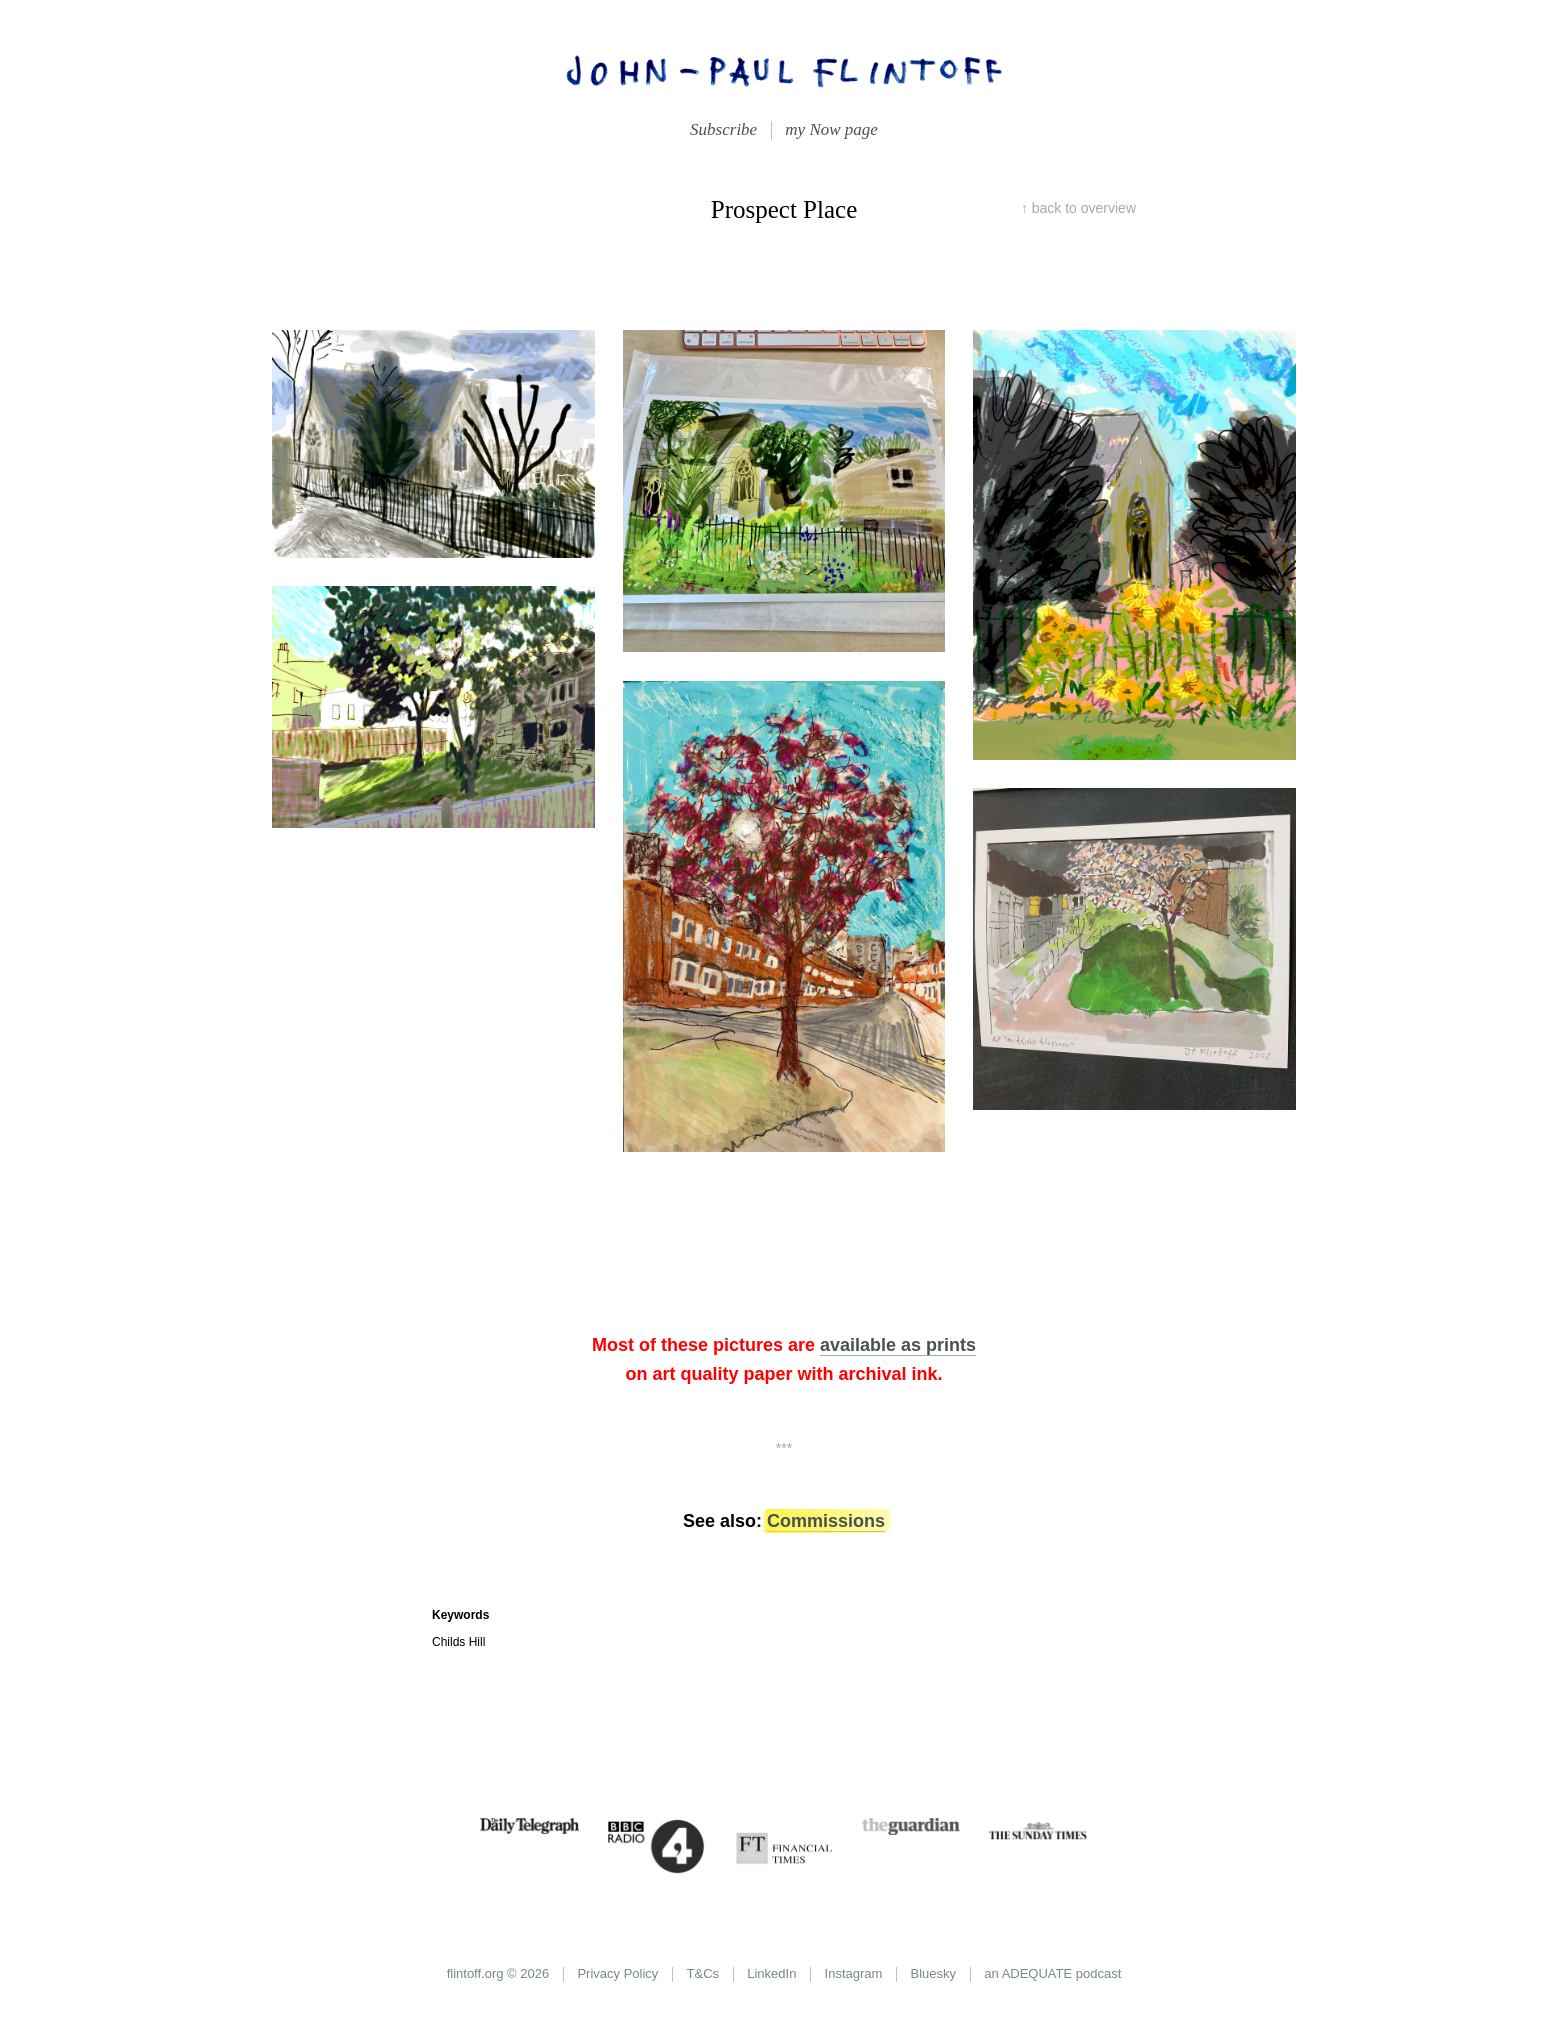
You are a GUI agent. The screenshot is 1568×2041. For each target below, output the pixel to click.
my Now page (831, 129)
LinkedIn (771, 1973)
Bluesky (934, 1973)
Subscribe (723, 129)
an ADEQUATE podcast (1052, 1973)
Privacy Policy (617, 1973)
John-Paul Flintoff (784, 70)
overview (1084, 208)
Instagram (854, 1973)
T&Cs (703, 1973)
